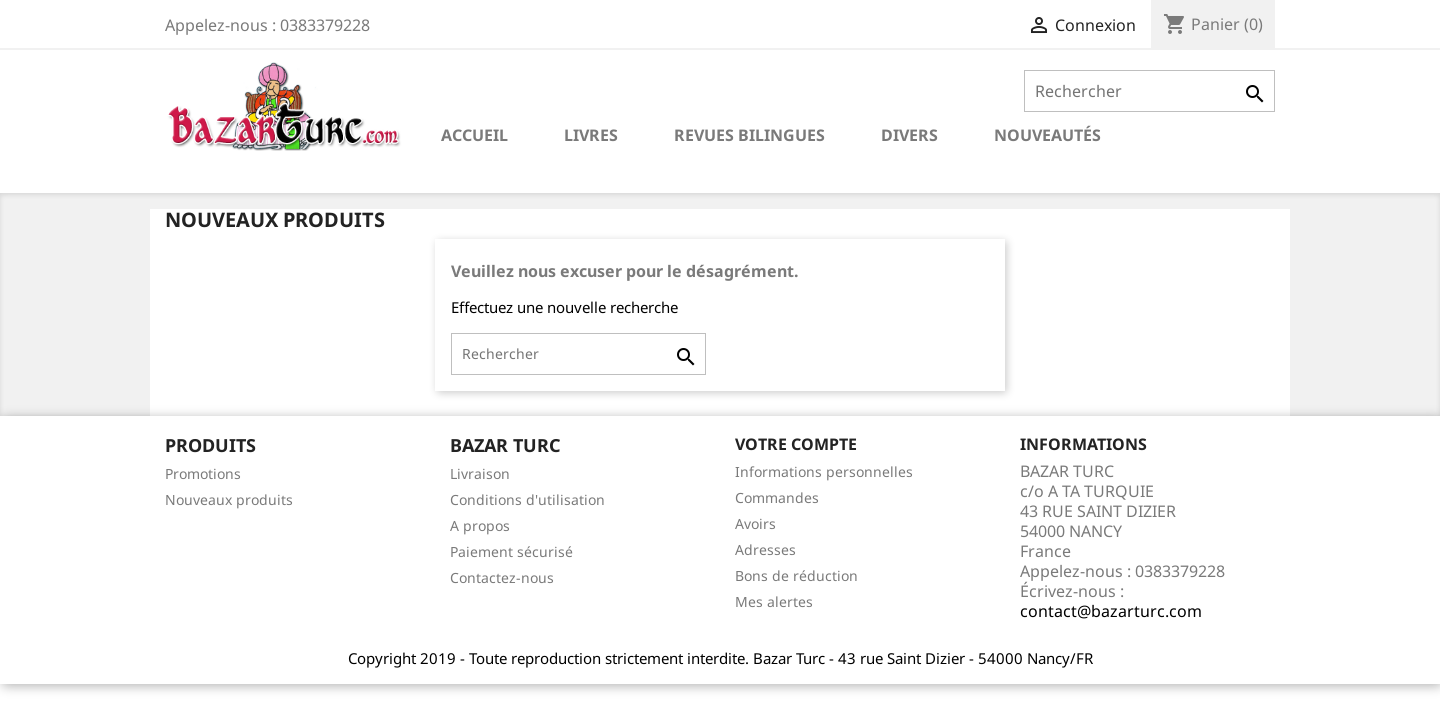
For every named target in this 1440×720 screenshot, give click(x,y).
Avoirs (755, 523)
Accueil (474, 135)
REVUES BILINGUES (749, 135)
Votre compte (796, 444)
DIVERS (909, 135)
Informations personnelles (824, 471)
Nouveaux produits (229, 499)
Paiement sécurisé (511, 551)
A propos (480, 525)
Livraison (480, 473)
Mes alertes (774, 601)
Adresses (765, 549)
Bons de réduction (796, 575)
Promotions (203, 473)
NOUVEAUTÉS (1047, 135)
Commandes (777, 497)
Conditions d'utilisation (527, 499)
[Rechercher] (1149, 91)
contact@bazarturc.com (1111, 611)
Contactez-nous (502, 577)
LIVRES (591, 135)
